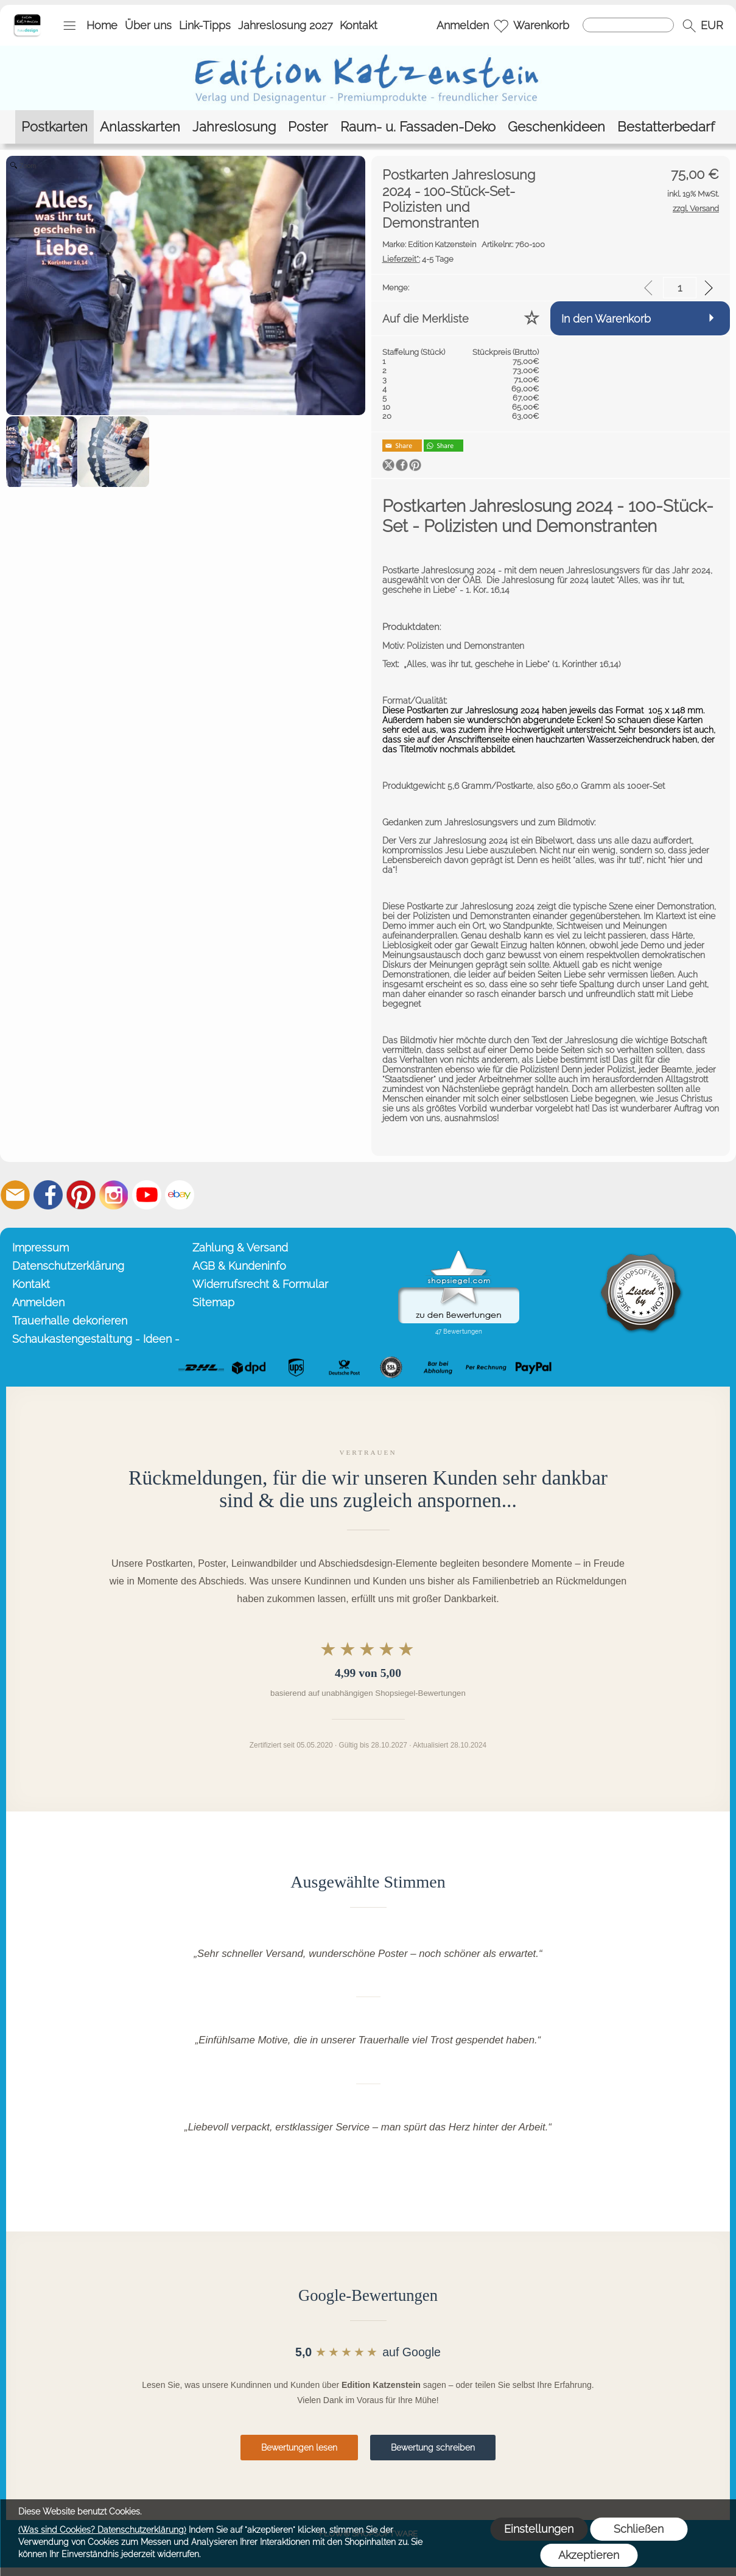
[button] (69, 25)
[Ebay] (179, 1195)
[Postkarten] (54, 127)
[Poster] (308, 127)
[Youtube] (146, 1195)
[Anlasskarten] (140, 127)
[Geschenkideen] (556, 127)
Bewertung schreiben (433, 2447)
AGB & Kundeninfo (239, 1265)
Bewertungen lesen (299, 2447)
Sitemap (213, 1302)
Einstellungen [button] (538, 2528)
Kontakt (358, 25)
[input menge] (679, 287)
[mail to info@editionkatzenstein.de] (15, 1195)
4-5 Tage (418, 259)
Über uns (148, 25)
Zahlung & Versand (240, 1247)
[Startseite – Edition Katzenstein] (27, 18)
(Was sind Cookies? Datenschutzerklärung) (102, 2530)
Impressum (40, 1247)
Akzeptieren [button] (588, 2555)
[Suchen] (628, 25)
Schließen (639, 2528)
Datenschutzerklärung (68, 1265)
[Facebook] (48, 1195)
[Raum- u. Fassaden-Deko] (418, 127)
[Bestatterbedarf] (666, 127)
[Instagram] (114, 1195)
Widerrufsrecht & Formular (260, 1284)
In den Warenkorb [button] (606, 318)
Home (101, 25)
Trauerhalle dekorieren (69, 1320)
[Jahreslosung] (234, 127)
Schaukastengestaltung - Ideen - (96, 1338)
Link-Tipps (205, 25)
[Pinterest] (81, 1195)
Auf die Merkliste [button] (425, 318)
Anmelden (462, 25)
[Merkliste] (501, 25)
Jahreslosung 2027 (285, 25)
